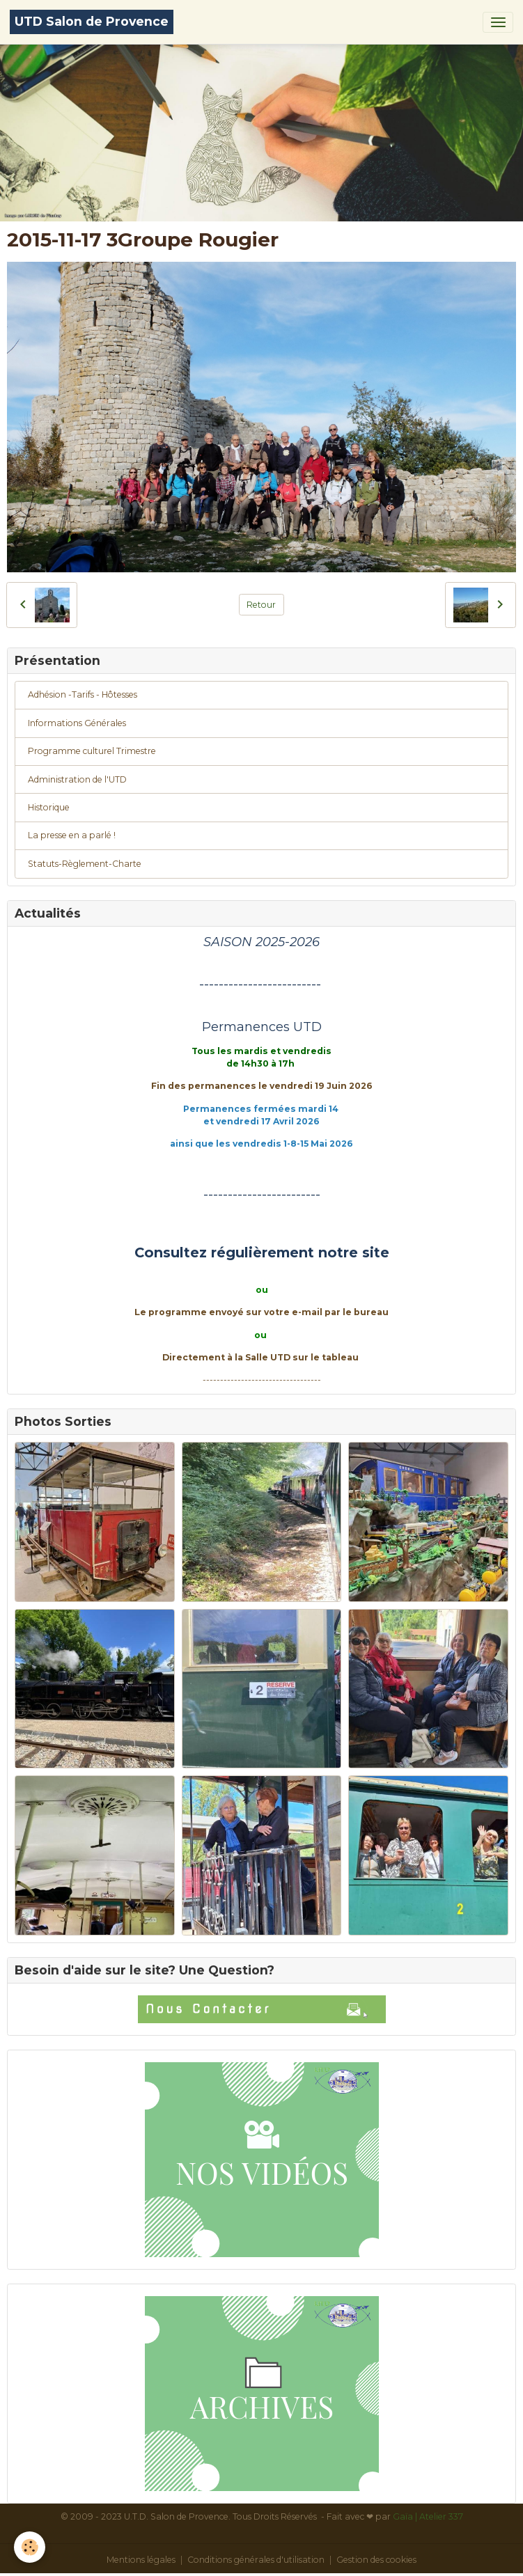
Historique (49, 807)
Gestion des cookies (376, 2559)
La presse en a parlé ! (72, 835)
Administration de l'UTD (77, 779)
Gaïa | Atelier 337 (428, 2516)
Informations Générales (77, 723)
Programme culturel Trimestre (92, 751)
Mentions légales (141, 2559)
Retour (261, 604)
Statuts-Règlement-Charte (84, 863)
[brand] (91, 22)
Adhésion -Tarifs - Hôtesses (82, 694)
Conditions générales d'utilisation (256, 2559)
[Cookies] (29, 2547)
